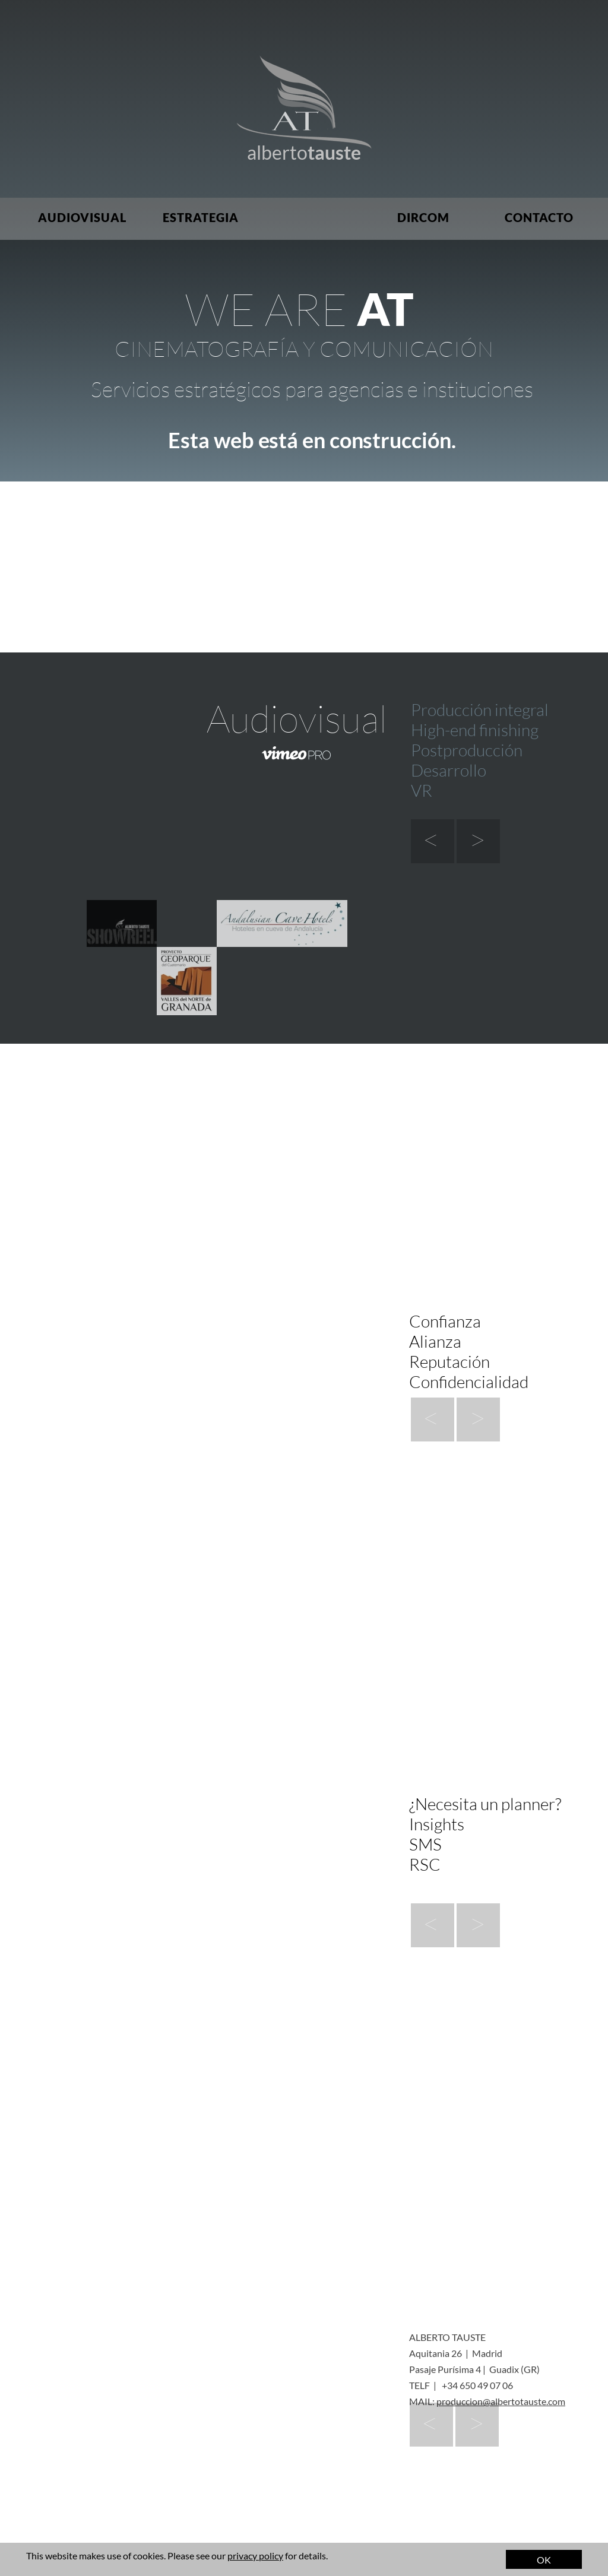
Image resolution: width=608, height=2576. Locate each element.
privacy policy (255, 2555)
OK (544, 2559)
